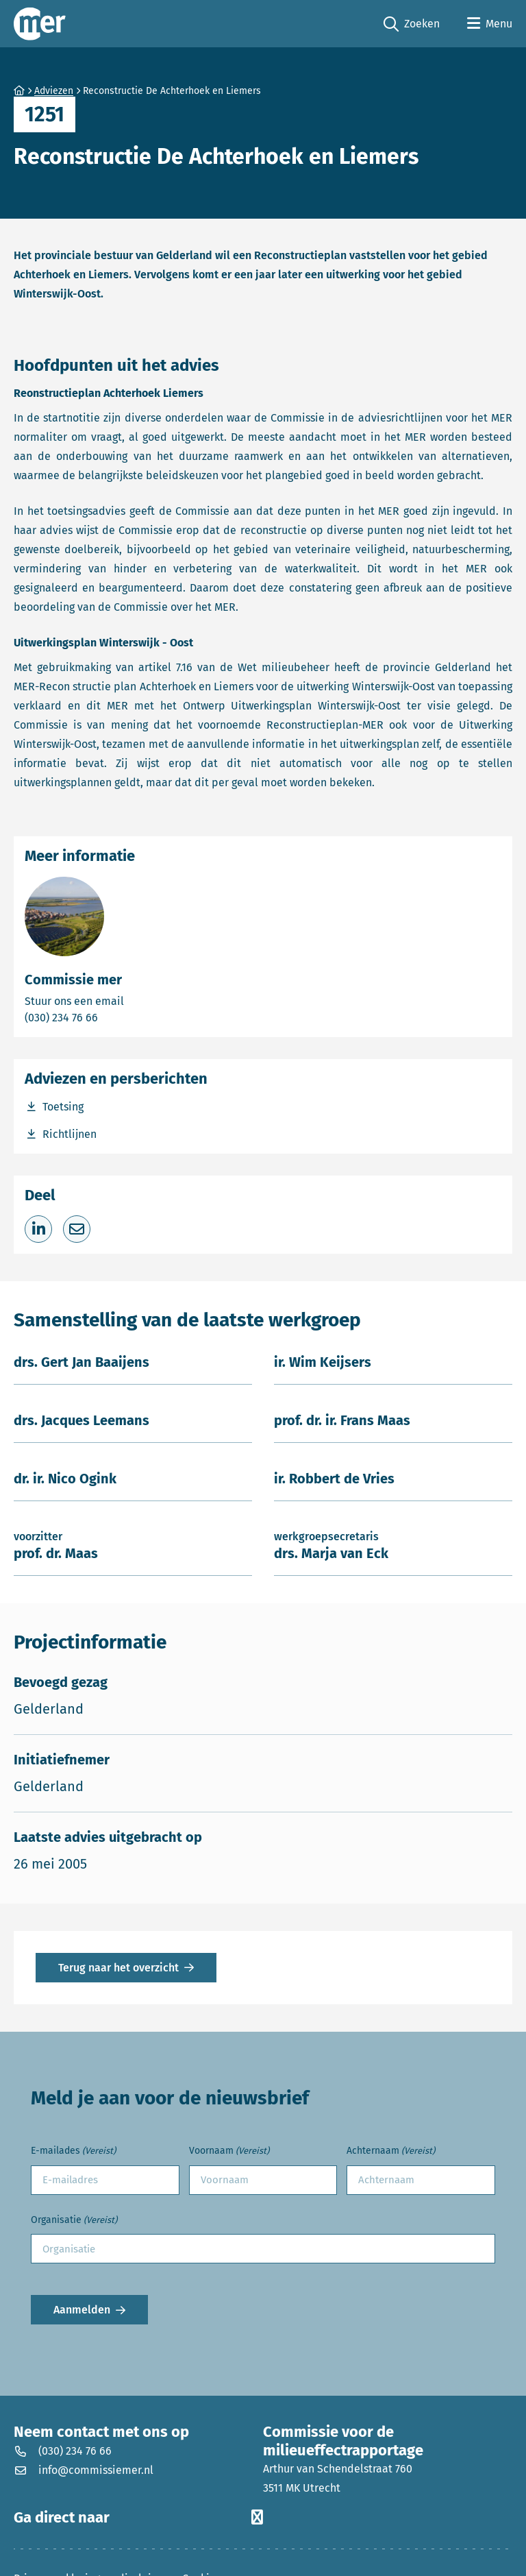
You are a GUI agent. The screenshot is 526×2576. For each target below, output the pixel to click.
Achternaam (391, 2151)
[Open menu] (489, 24)
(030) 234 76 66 (109, 1017)
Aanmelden (81, 2309)
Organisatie (74, 2220)
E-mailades (73, 2151)
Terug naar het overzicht (118, 1967)
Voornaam (229, 2151)
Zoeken (412, 24)
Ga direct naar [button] (138, 2518)
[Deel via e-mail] (76, 1229)
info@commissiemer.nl (83, 2470)
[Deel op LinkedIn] (38, 1229)
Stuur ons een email (128, 1000)
